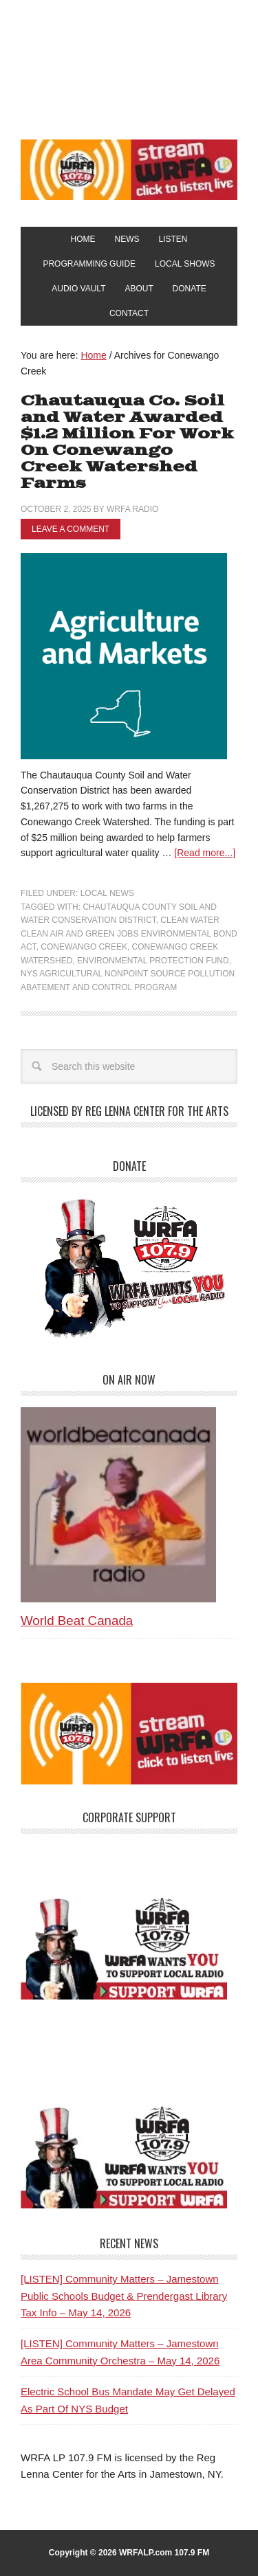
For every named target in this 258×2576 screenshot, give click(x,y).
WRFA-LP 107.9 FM (129, 67)
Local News (107, 893)
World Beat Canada (77, 1620)
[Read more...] (204, 852)
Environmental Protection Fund (153, 960)
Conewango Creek (84, 947)
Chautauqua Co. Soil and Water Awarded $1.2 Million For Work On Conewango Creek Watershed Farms (127, 442)
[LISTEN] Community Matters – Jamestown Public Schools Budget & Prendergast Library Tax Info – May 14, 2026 (124, 2295)
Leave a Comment (70, 529)
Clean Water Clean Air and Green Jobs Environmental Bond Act (129, 933)
